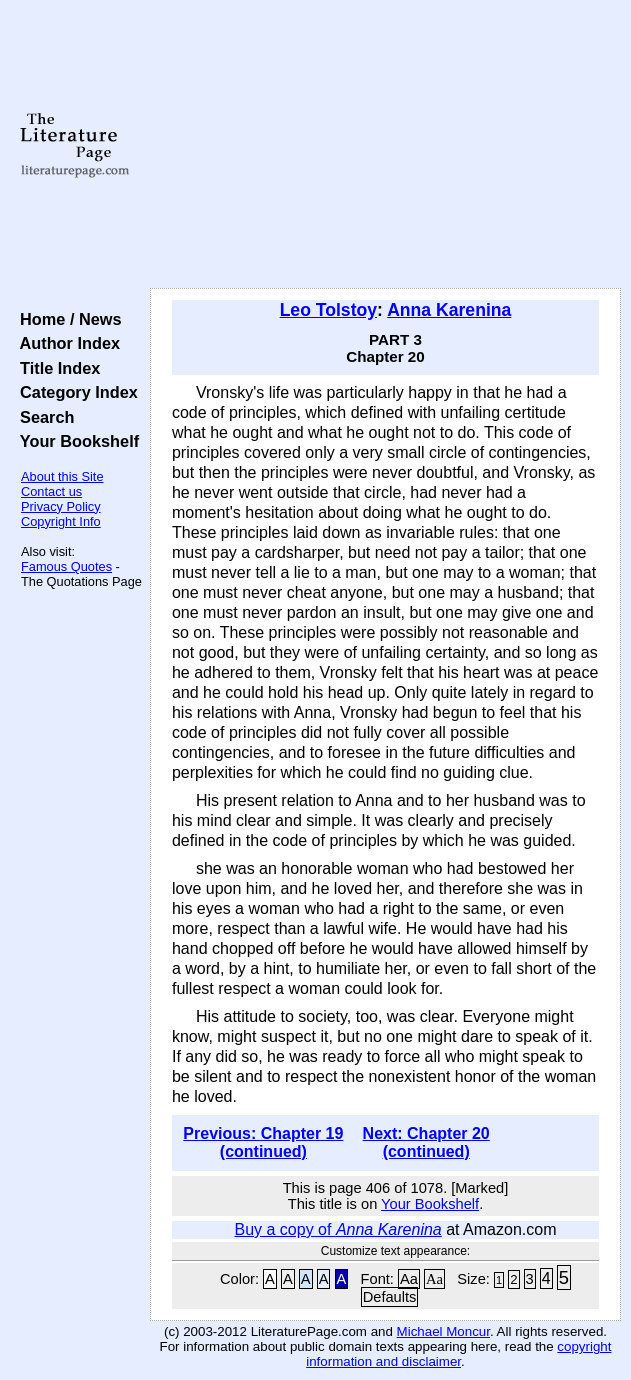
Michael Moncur (443, 1331)
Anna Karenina (449, 310)
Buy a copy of (337, 1229)
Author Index (65, 343)
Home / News (66, 319)
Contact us (51, 491)
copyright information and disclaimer (458, 1354)
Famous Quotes (66, 566)
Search (42, 417)
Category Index (74, 392)
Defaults (390, 1297)
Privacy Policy (61, 506)
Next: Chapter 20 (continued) (426, 1142)
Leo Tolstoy (328, 310)
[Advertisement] (385, 145)
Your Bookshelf (75, 441)
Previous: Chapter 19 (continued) (263, 1142)
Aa (409, 1279)
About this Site (62, 476)
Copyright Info (61, 521)
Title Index (55, 368)
